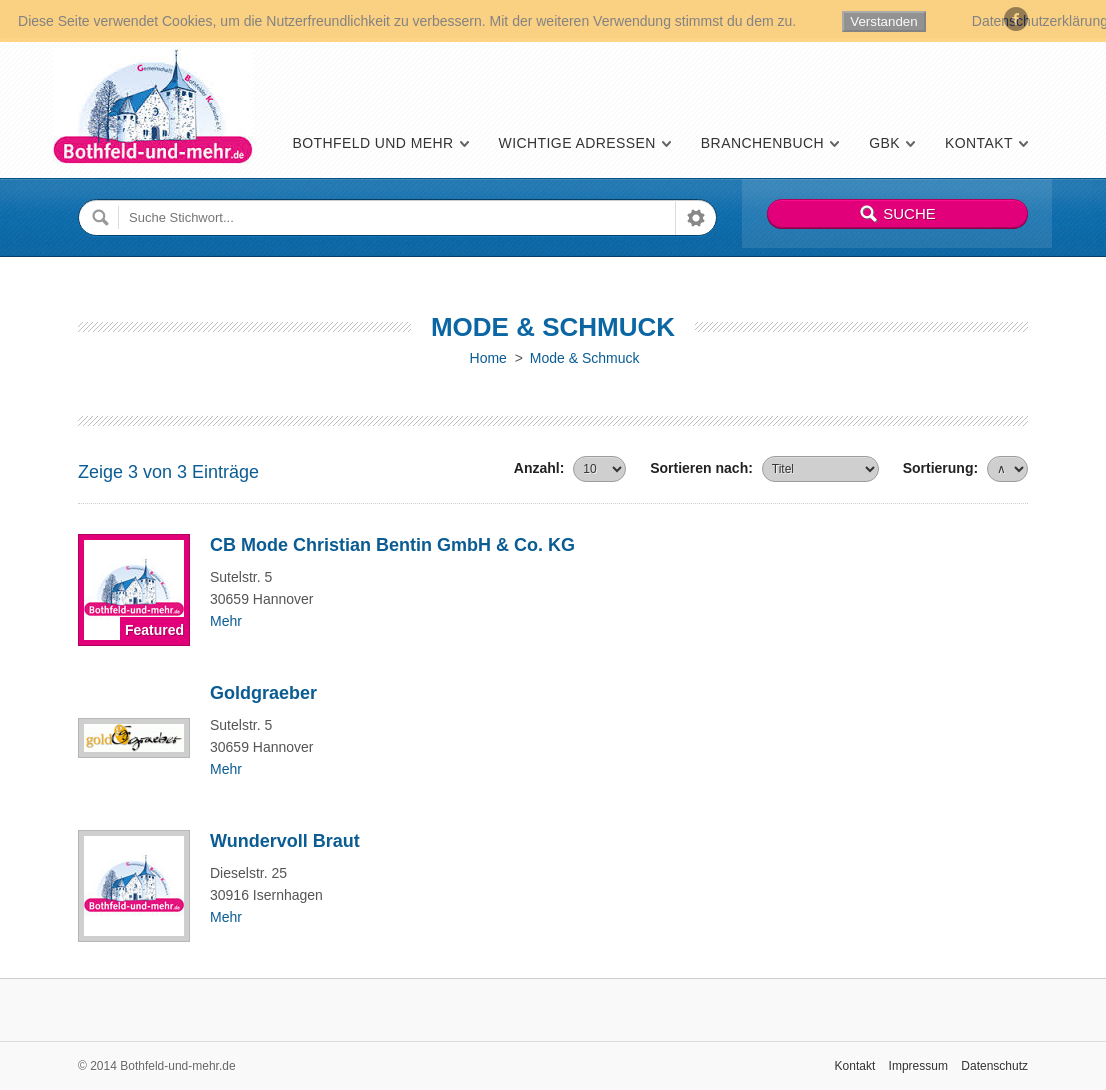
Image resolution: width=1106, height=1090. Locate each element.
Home (488, 358)
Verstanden (883, 21)
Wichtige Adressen (577, 143)
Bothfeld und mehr (372, 143)
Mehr (226, 621)
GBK (884, 143)
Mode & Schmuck (585, 358)
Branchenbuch (762, 143)
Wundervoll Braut (285, 841)
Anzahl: (539, 468)
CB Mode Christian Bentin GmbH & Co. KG (392, 545)
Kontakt (979, 143)
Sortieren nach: (701, 468)
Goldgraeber (263, 693)
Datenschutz (994, 1066)
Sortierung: (940, 468)
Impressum (918, 1066)
